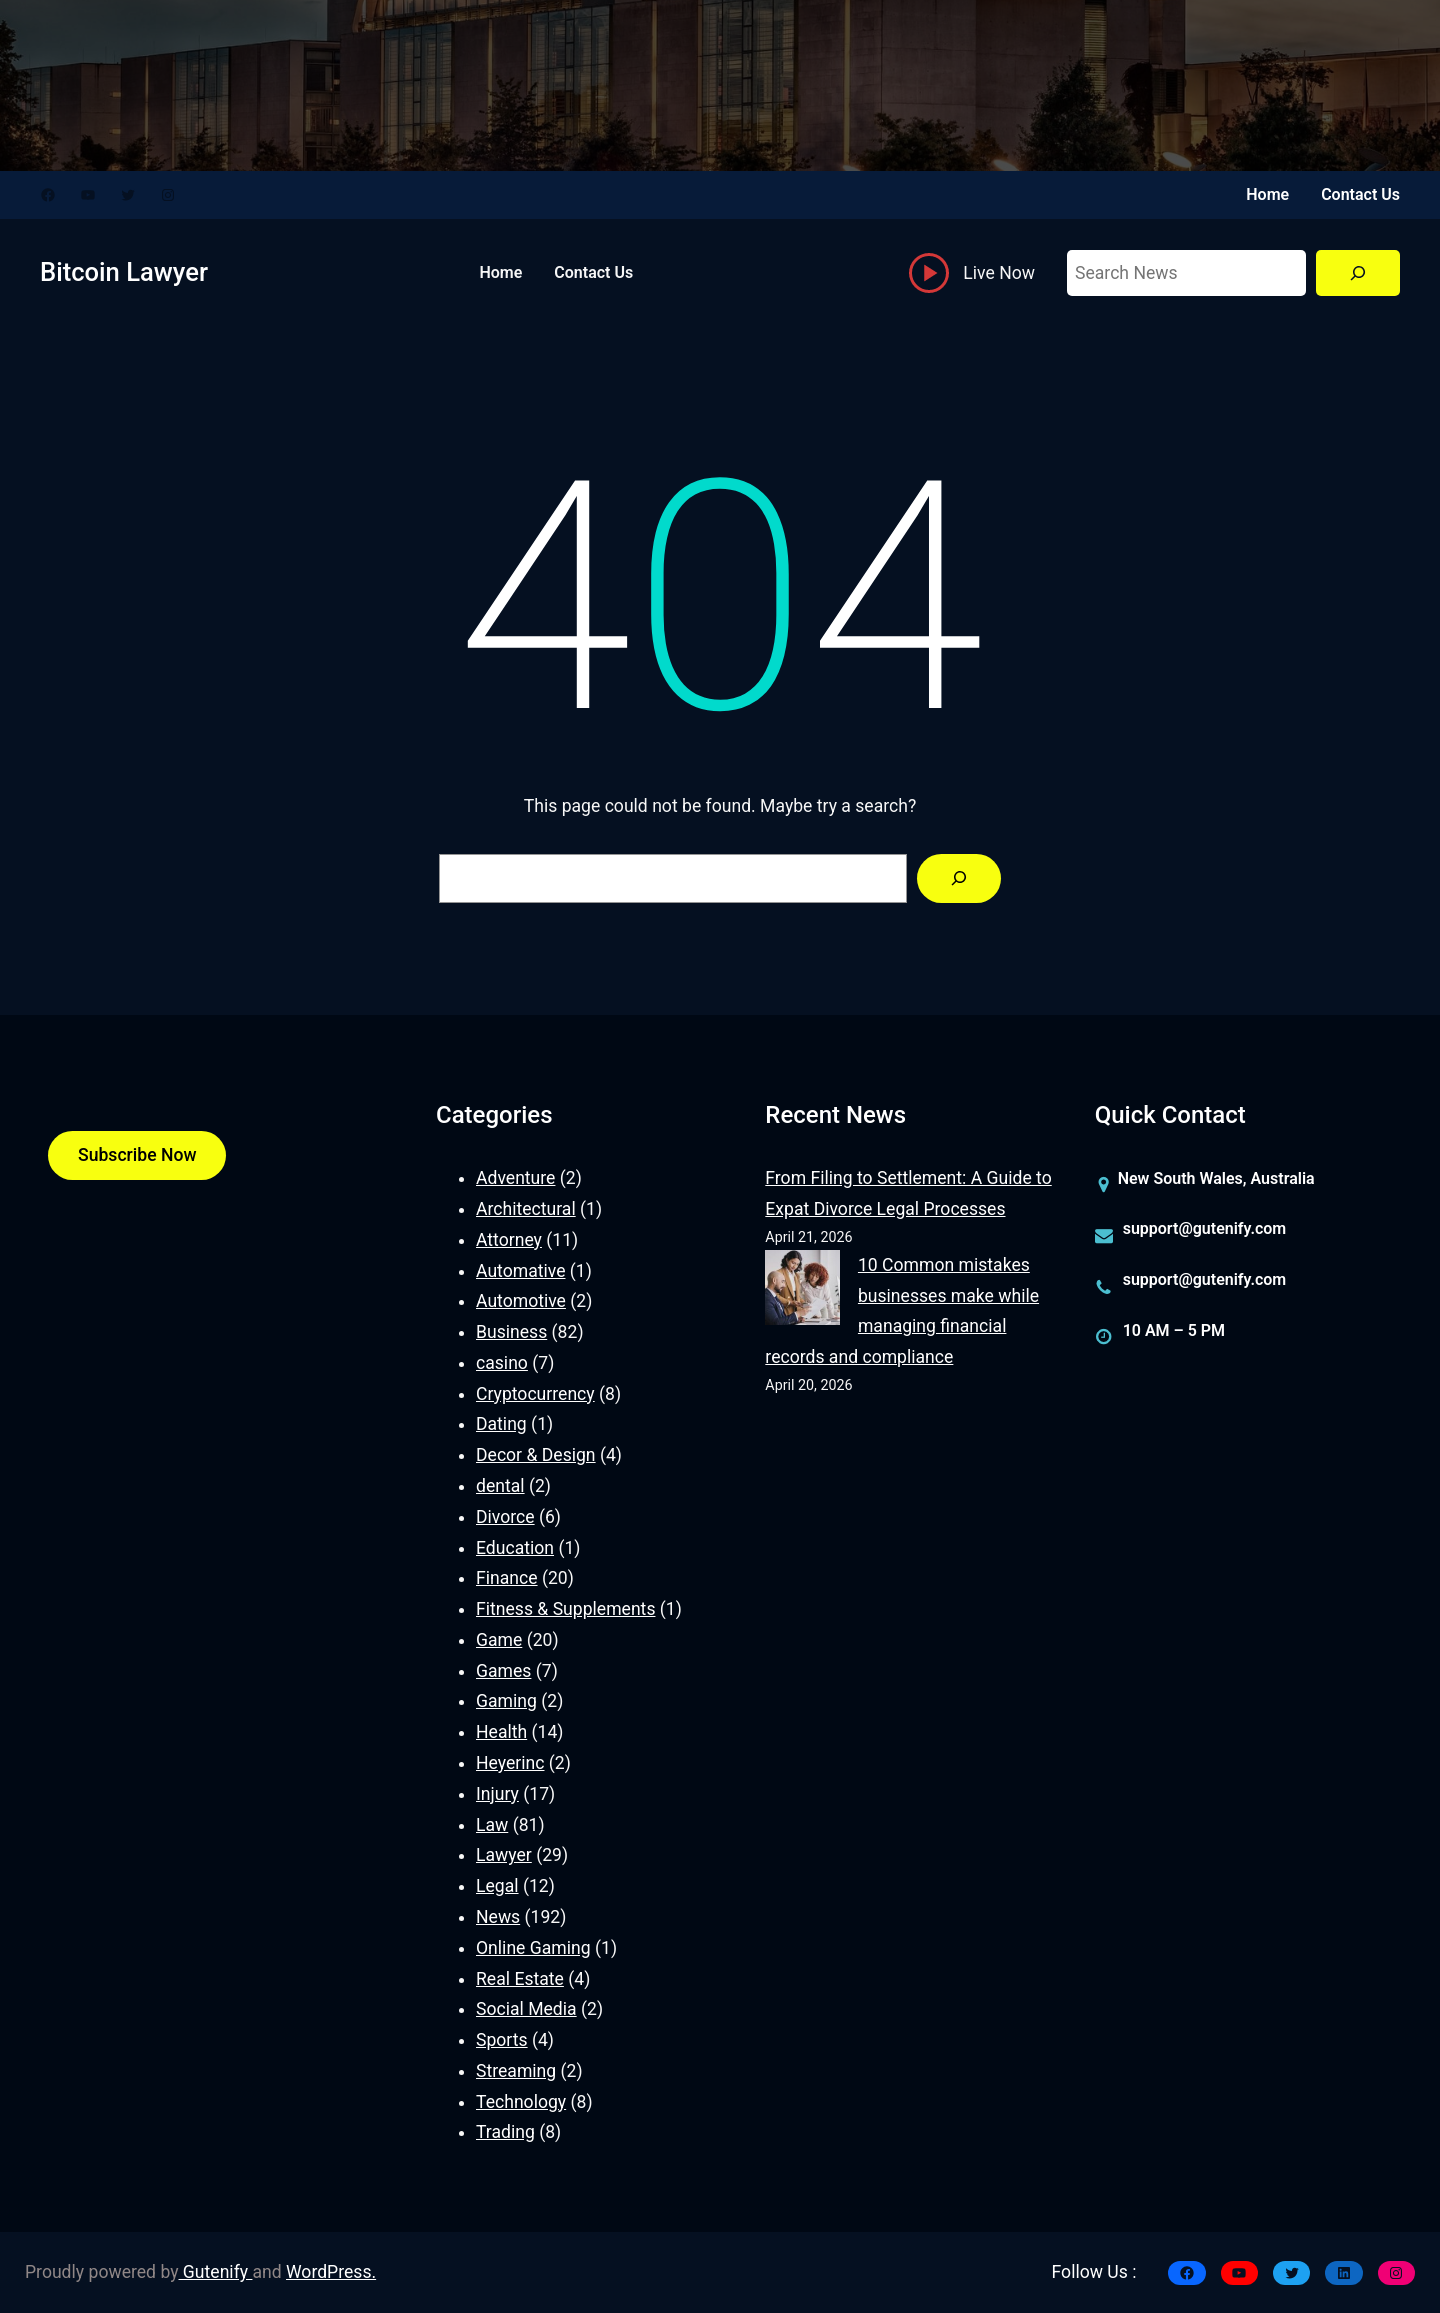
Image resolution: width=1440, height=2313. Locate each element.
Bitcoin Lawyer (124, 272)
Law (492, 1825)
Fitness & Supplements (565, 1609)
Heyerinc (510, 1763)
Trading (505, 2132)
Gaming (506, 1701)
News (498, 1917)
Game (499, 1640)
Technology (521, 2102)
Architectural (526, 1209)
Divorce (505, 1517)
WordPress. (331, 2272)
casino (502, 1363)
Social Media (526, 2009)
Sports (502, 2040)
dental (500, 1486)
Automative (520, 1271)
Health (501, 1732)
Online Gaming (533, 1948)
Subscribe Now (137, 1155)
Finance (507, 1578)
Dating (501, 1424)
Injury (497, 1794)
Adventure (515, 1178)
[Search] (1358, 273)
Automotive (521, 1301)
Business (511, 1332)
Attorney (509, 1240)
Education (515, 1548)
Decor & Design (536, 1455)
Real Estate (520, 1979)
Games (503, 1671)
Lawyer (504, 1855)
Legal (497, 1886)
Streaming (516, 2071)
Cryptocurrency (535, 1394)
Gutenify (216, 2272)
